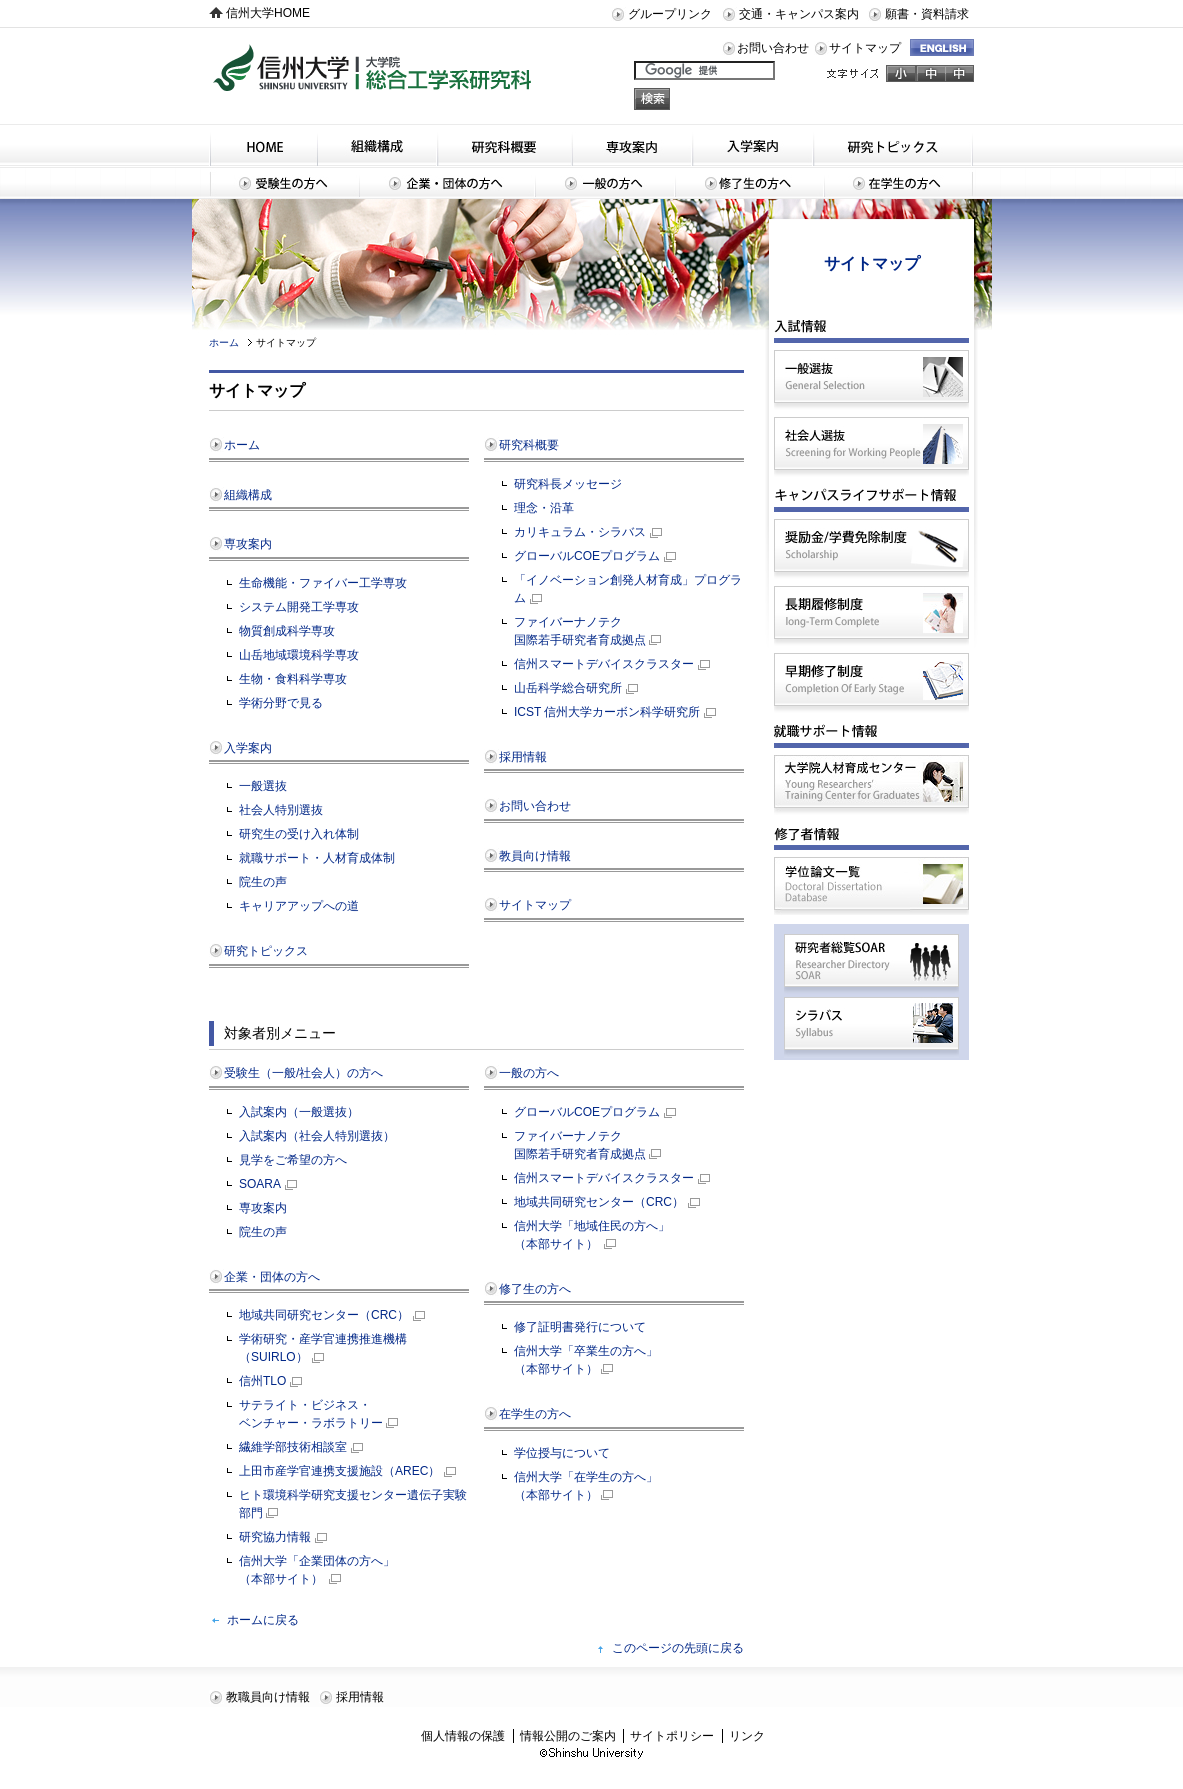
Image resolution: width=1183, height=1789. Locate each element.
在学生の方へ (899, 183)
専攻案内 (632, 145)
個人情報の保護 (463, 1736)
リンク (747, 1736)
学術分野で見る (281, 703)
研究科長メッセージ (568, 484)
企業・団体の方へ (447, 183)
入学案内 (752, 145)
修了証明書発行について (580, 1327)
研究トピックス (893, 145)
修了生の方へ (749, 183)
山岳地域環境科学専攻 (299, 655)
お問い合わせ (773, 48)
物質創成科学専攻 (287, 631)
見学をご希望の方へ (293, 1160)
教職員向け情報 (268, 1697)
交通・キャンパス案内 (799, 14)
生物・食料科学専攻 (293, 679)
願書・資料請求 (927, 14)
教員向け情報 (535, 856)
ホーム (224, 342)
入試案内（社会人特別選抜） (317, 1136)
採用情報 (523, 757)
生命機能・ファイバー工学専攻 (323, 583)
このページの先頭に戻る (678, 1648)
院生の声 (263, 882)
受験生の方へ (284, 183)
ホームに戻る (263, 1620)
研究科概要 (504, 145)
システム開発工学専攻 (299, 607)
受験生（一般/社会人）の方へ (303, 1073)
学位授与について (562, 1453)
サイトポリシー (672, 1736)
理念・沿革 (544, 508)
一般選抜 (263, 786)
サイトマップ (865, 48)
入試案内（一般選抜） (299, 1112)
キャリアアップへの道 (299, 906)
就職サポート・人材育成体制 (317, 858)
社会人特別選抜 (281, 810)
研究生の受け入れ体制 (299, 834)
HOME (263, 145)
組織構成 (377, 145)
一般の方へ (605, 183)
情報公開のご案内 (568, 1736)
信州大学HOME (268, 13)
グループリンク (670, 14)
